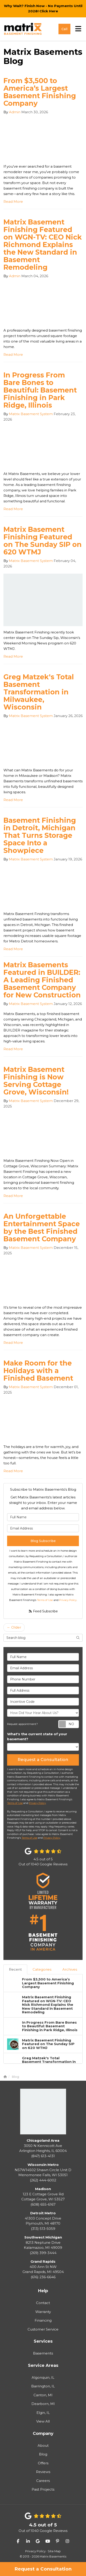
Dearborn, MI (43, 2404)
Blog (43, 2454)
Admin (14, 112)
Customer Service (43, 2329)
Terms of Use (45, 1600)
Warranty (43, 2312)
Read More (13, 201)
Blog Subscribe (43, 1541)
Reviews (43, 2472)
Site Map (54, 2551)
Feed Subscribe (43, 1611)
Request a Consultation (43, 2569)
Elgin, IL (43, 2412)
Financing (43, 2320)
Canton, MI (43, 2395)
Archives (69, 1969)
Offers (43, 2463)
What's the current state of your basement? (37, 1736)
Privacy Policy (68, 1600)
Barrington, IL (43, 2386)
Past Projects (43, 2489)
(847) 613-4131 (43, 2148)
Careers (43, 2480)
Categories (42, 1969)
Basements (43, 2353)
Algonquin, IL (43, 2377)
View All (43, 2421)
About (43, 2445)
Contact (43, 2303)
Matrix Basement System (31, 414)
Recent (15, 1969)
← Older (14, 1627)
